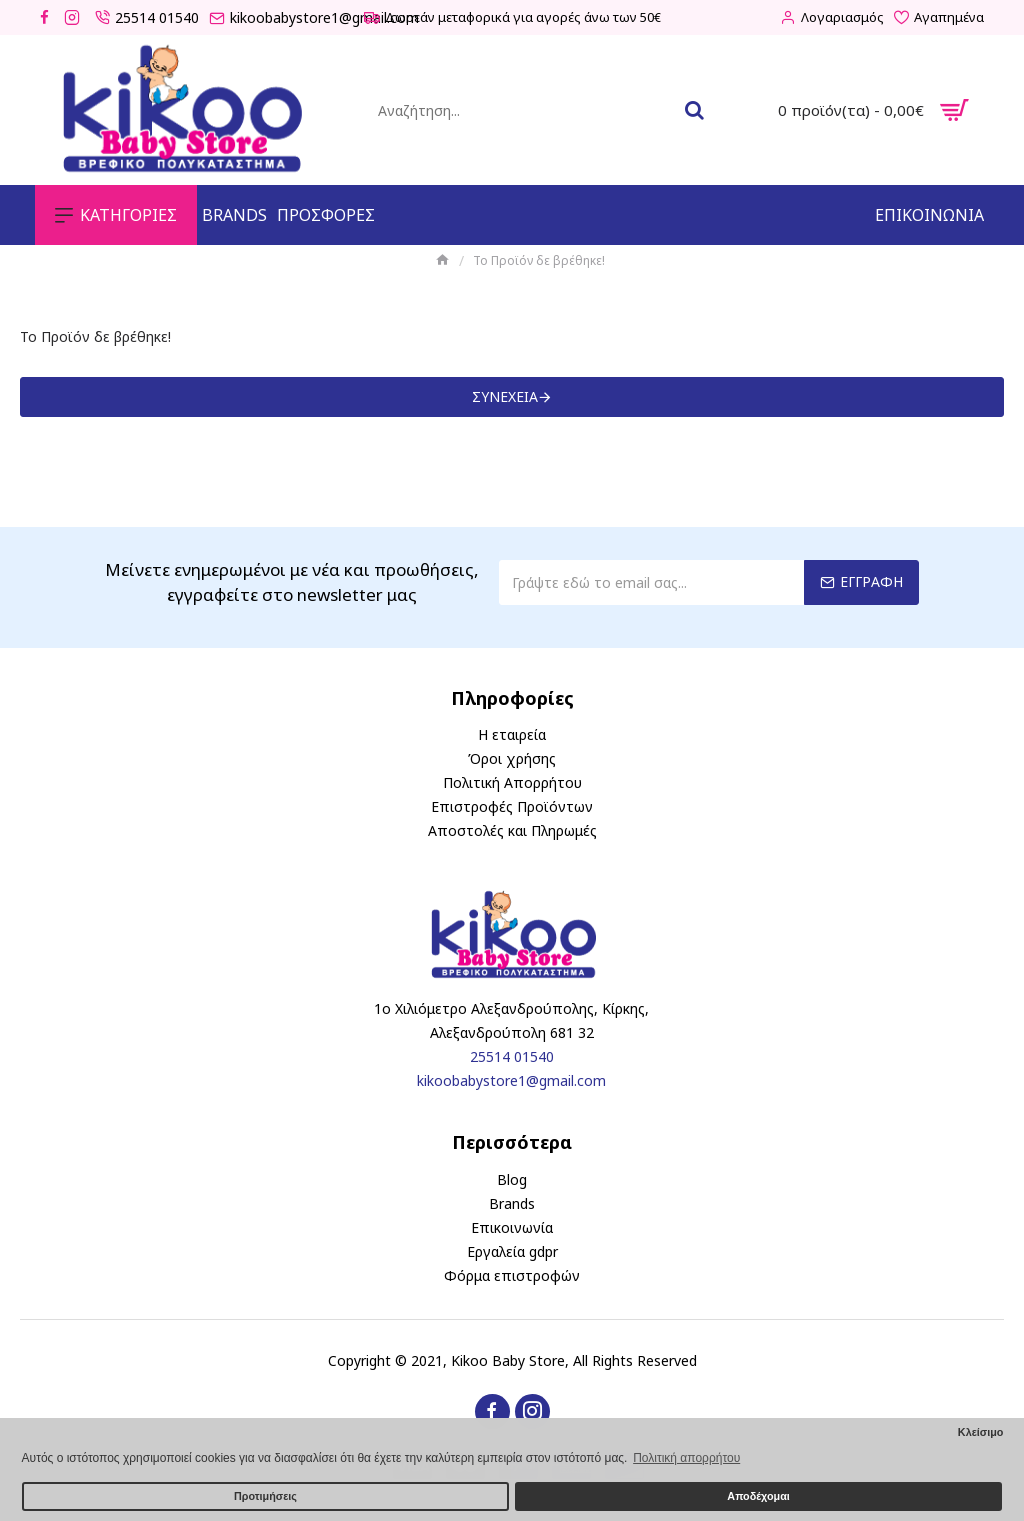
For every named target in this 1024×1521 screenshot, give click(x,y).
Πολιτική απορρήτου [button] (686, 1458)
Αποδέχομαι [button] (758, 1496)
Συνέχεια (505, 396)
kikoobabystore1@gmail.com (511, 1080)
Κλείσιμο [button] (981, 1432)
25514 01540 (512, 1056)
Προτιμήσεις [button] (265, 1496)
